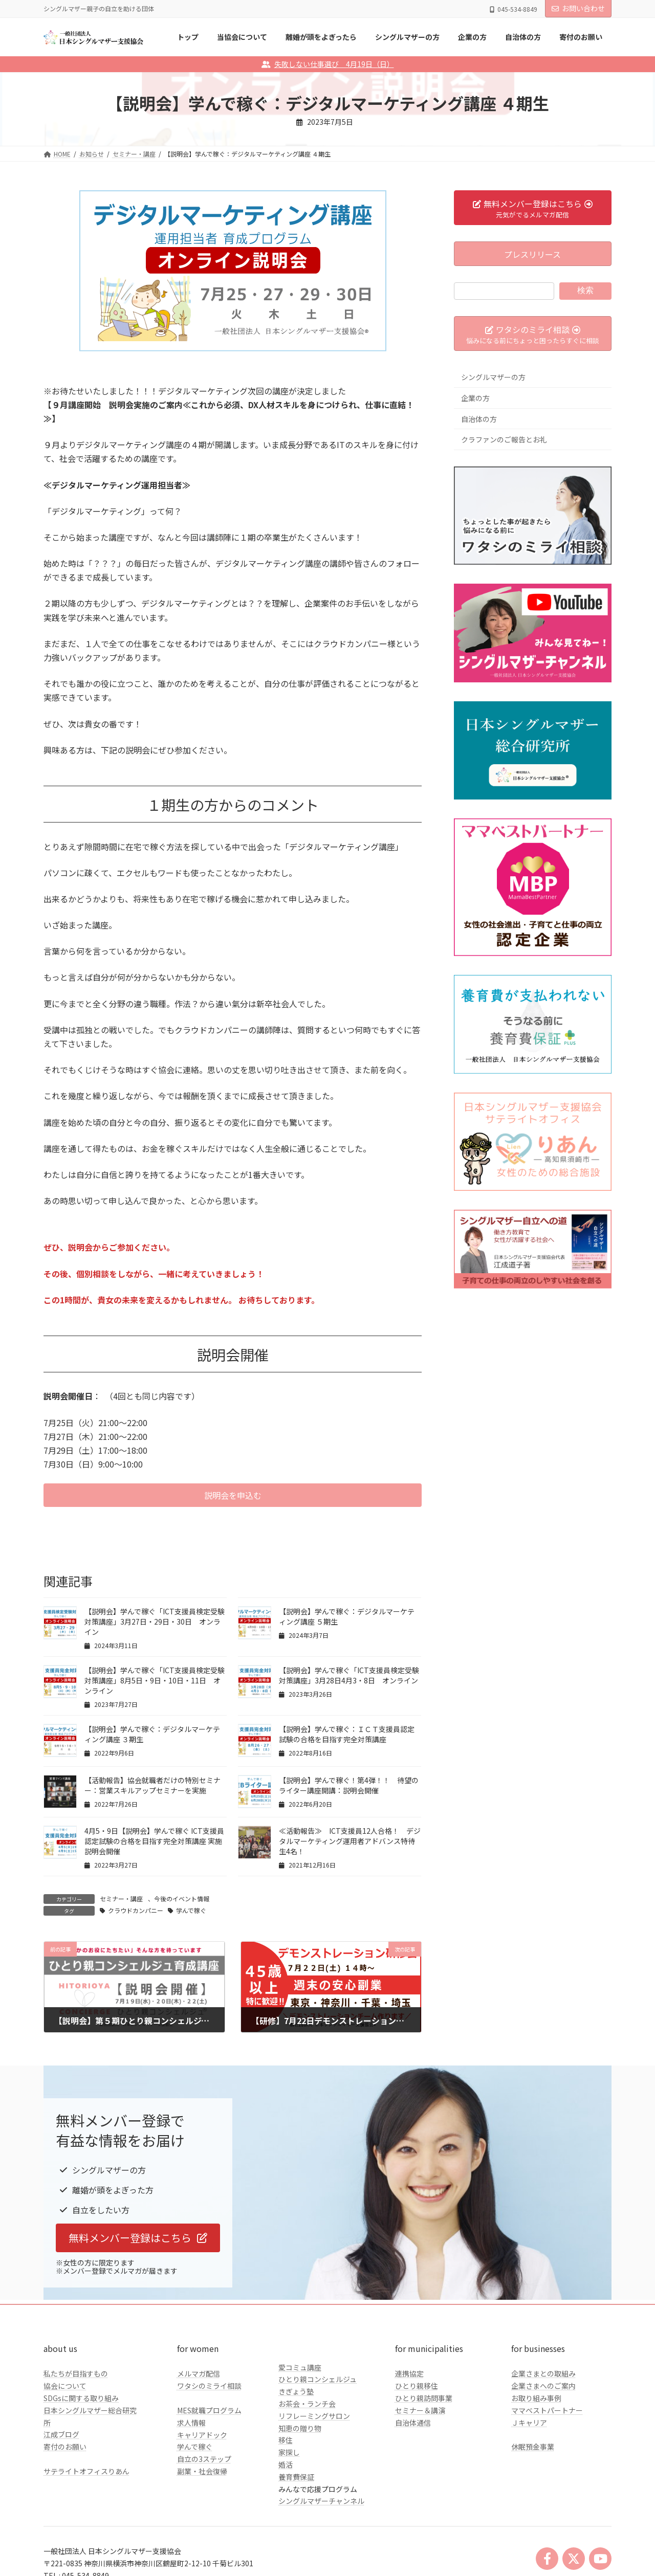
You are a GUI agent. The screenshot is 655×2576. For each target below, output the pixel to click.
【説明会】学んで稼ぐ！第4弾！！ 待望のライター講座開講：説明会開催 (349, 1785)
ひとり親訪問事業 (423, 2398)
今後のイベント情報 (181, 1898)
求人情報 (191, 2422)
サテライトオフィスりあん (86, 2471)
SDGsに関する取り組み (81, 2398)
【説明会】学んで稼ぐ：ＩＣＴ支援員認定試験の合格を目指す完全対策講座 (346, 1734)
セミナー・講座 (121, 1898)
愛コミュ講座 (299, 2367)
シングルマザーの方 (493, 377)
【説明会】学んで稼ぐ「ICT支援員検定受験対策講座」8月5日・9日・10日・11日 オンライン (154, 1680)
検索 (585, 290)
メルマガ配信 (198, 2373)
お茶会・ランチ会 (307, 2404)
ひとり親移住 (416, 2386)
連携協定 (409, 2373)
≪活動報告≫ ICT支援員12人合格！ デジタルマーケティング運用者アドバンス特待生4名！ (350, 1841)
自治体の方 (479, 418)
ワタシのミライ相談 (209, 2386)
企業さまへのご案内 (543, 2386)
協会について (64, 2386)
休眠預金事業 (532, 2446)
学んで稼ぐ (191, 1910)
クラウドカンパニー (135, 1910)
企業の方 (475, 398)
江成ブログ (61, 2434)
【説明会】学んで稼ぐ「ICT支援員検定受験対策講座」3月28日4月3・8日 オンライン (349, 1675)
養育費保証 (296, 2477)
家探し (289, 2452)
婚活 (285, 2464)
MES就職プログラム (209, 2410)
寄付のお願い (64, 2446)
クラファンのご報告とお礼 (504, 439)
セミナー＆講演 (420, 2410)
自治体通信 (413, 2422)
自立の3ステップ (204, 2459)
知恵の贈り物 (299, 2428)
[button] (232, 1494)
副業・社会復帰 (202, 2471)
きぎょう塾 (296, 2391)
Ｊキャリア (529, 2422)
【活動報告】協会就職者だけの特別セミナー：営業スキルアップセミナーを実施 (152, 1785)
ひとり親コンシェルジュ (317, 2379)
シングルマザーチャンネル (321, 2501)
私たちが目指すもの (75, 2373)
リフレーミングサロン (314, 2416)
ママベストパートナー (547, 2410)
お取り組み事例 (536, 2398)
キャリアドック (202, 2435)
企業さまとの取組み (543, 2373)
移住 (285, 2440)
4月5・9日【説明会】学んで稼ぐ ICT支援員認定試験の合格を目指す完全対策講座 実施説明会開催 (154, 1841)
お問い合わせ (578, 8)
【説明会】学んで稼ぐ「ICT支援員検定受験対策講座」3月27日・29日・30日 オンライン (154, 1621)
